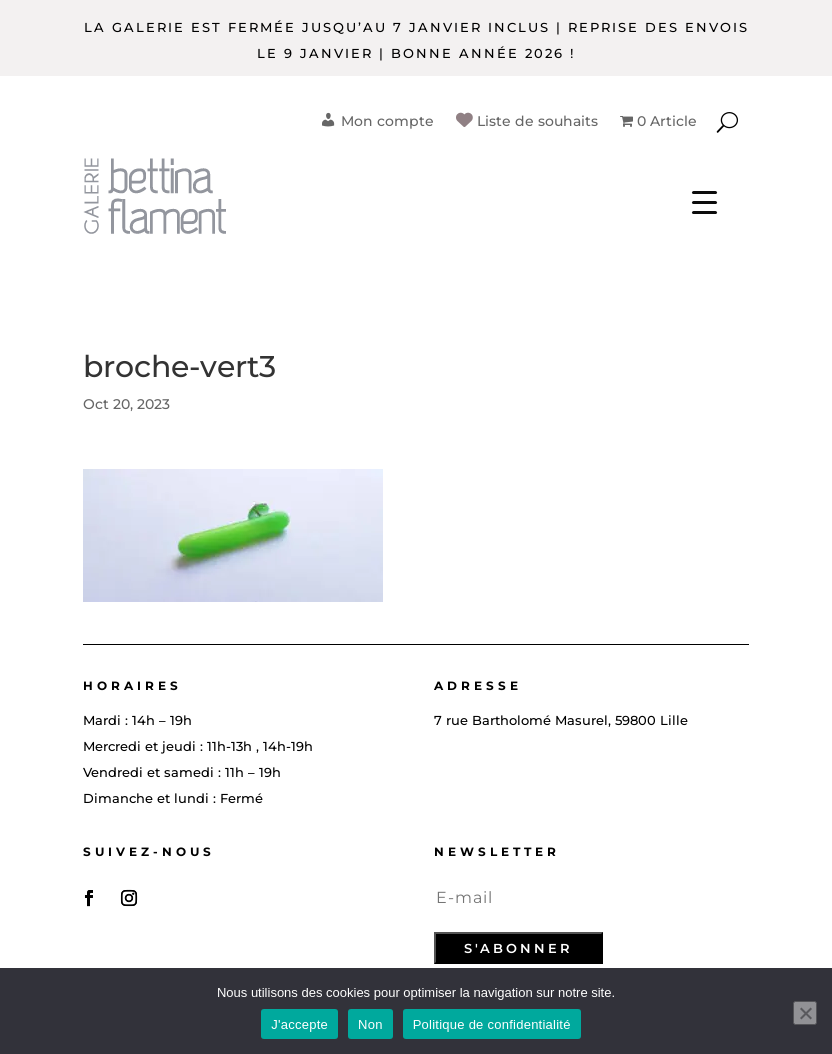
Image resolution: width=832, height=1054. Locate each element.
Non (370, 1024)
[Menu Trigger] (704, 200)
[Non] (805, 1013)
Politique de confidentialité (492, 1024)
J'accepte (299, 1024)
